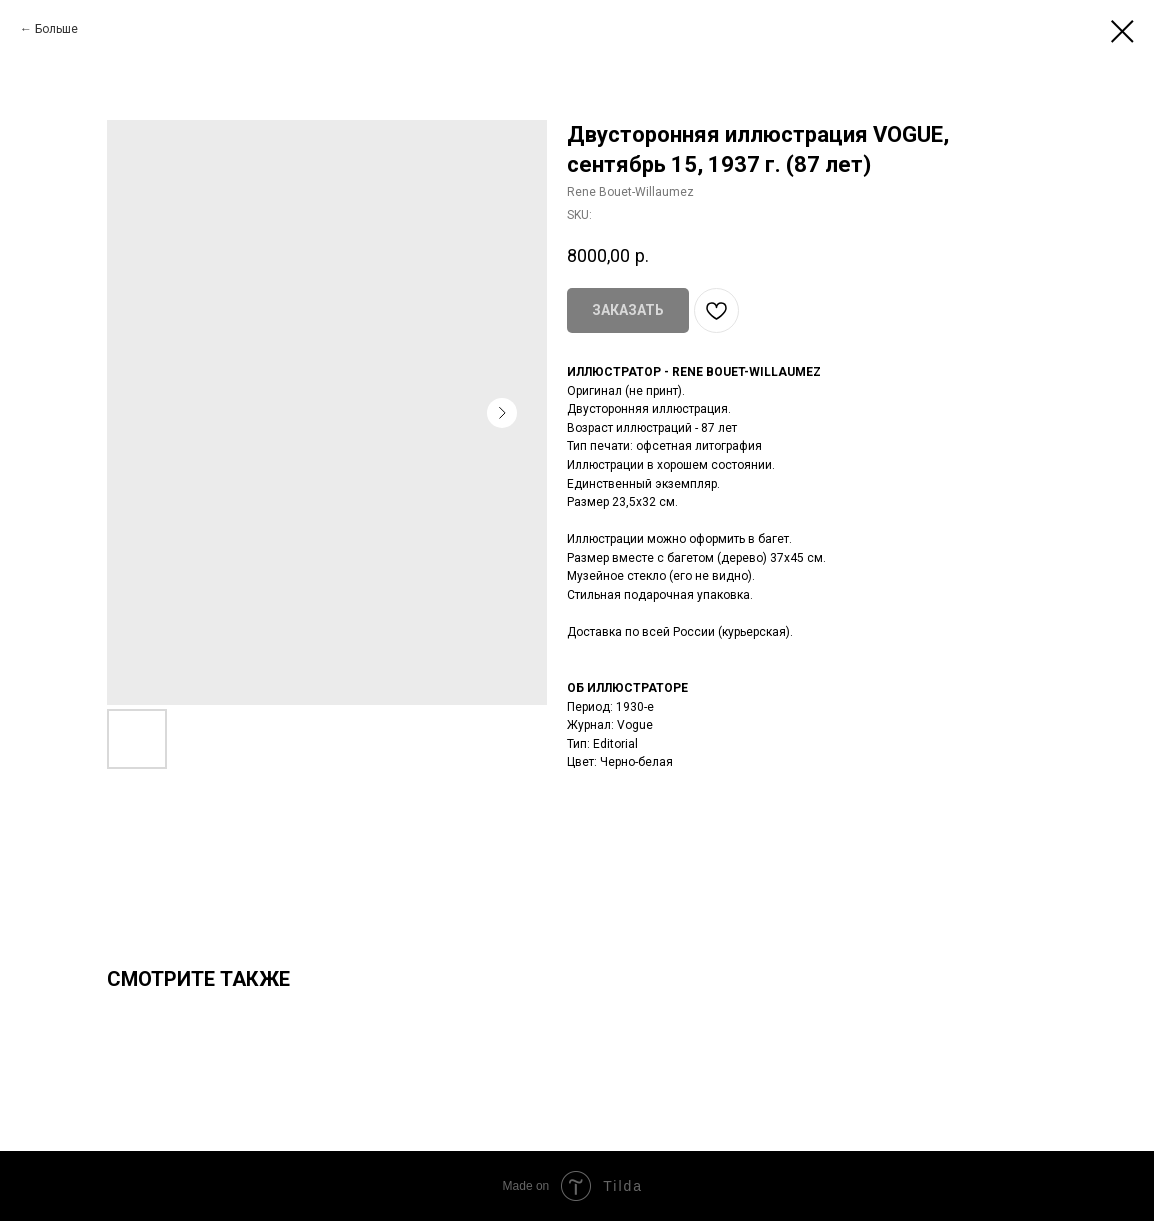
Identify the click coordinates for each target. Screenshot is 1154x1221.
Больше (56, 29)
